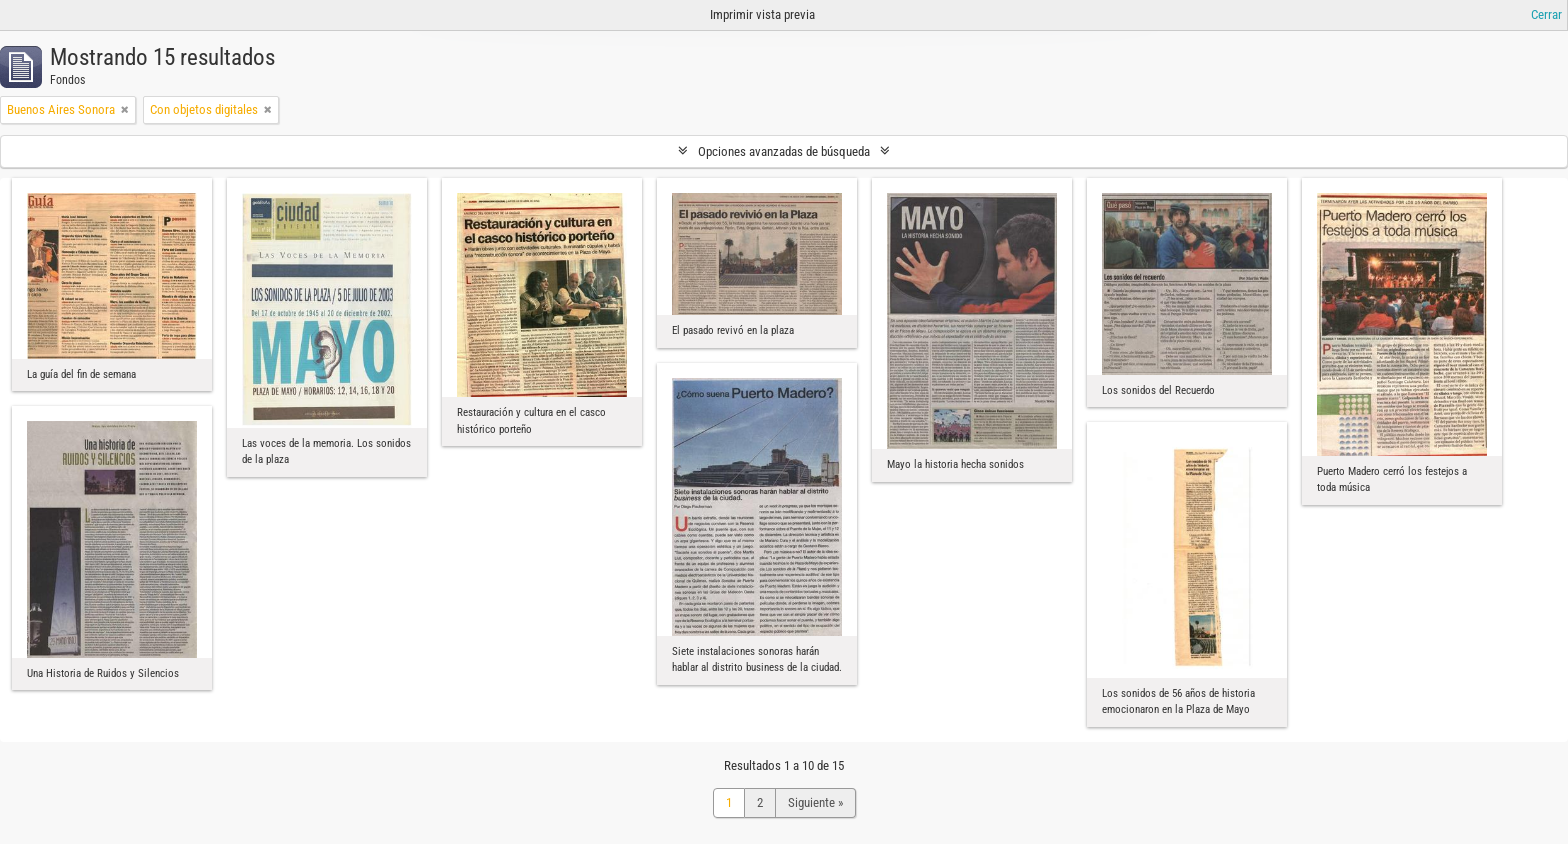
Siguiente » (815, 802)
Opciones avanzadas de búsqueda (784, 151)
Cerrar (1546, 14)
